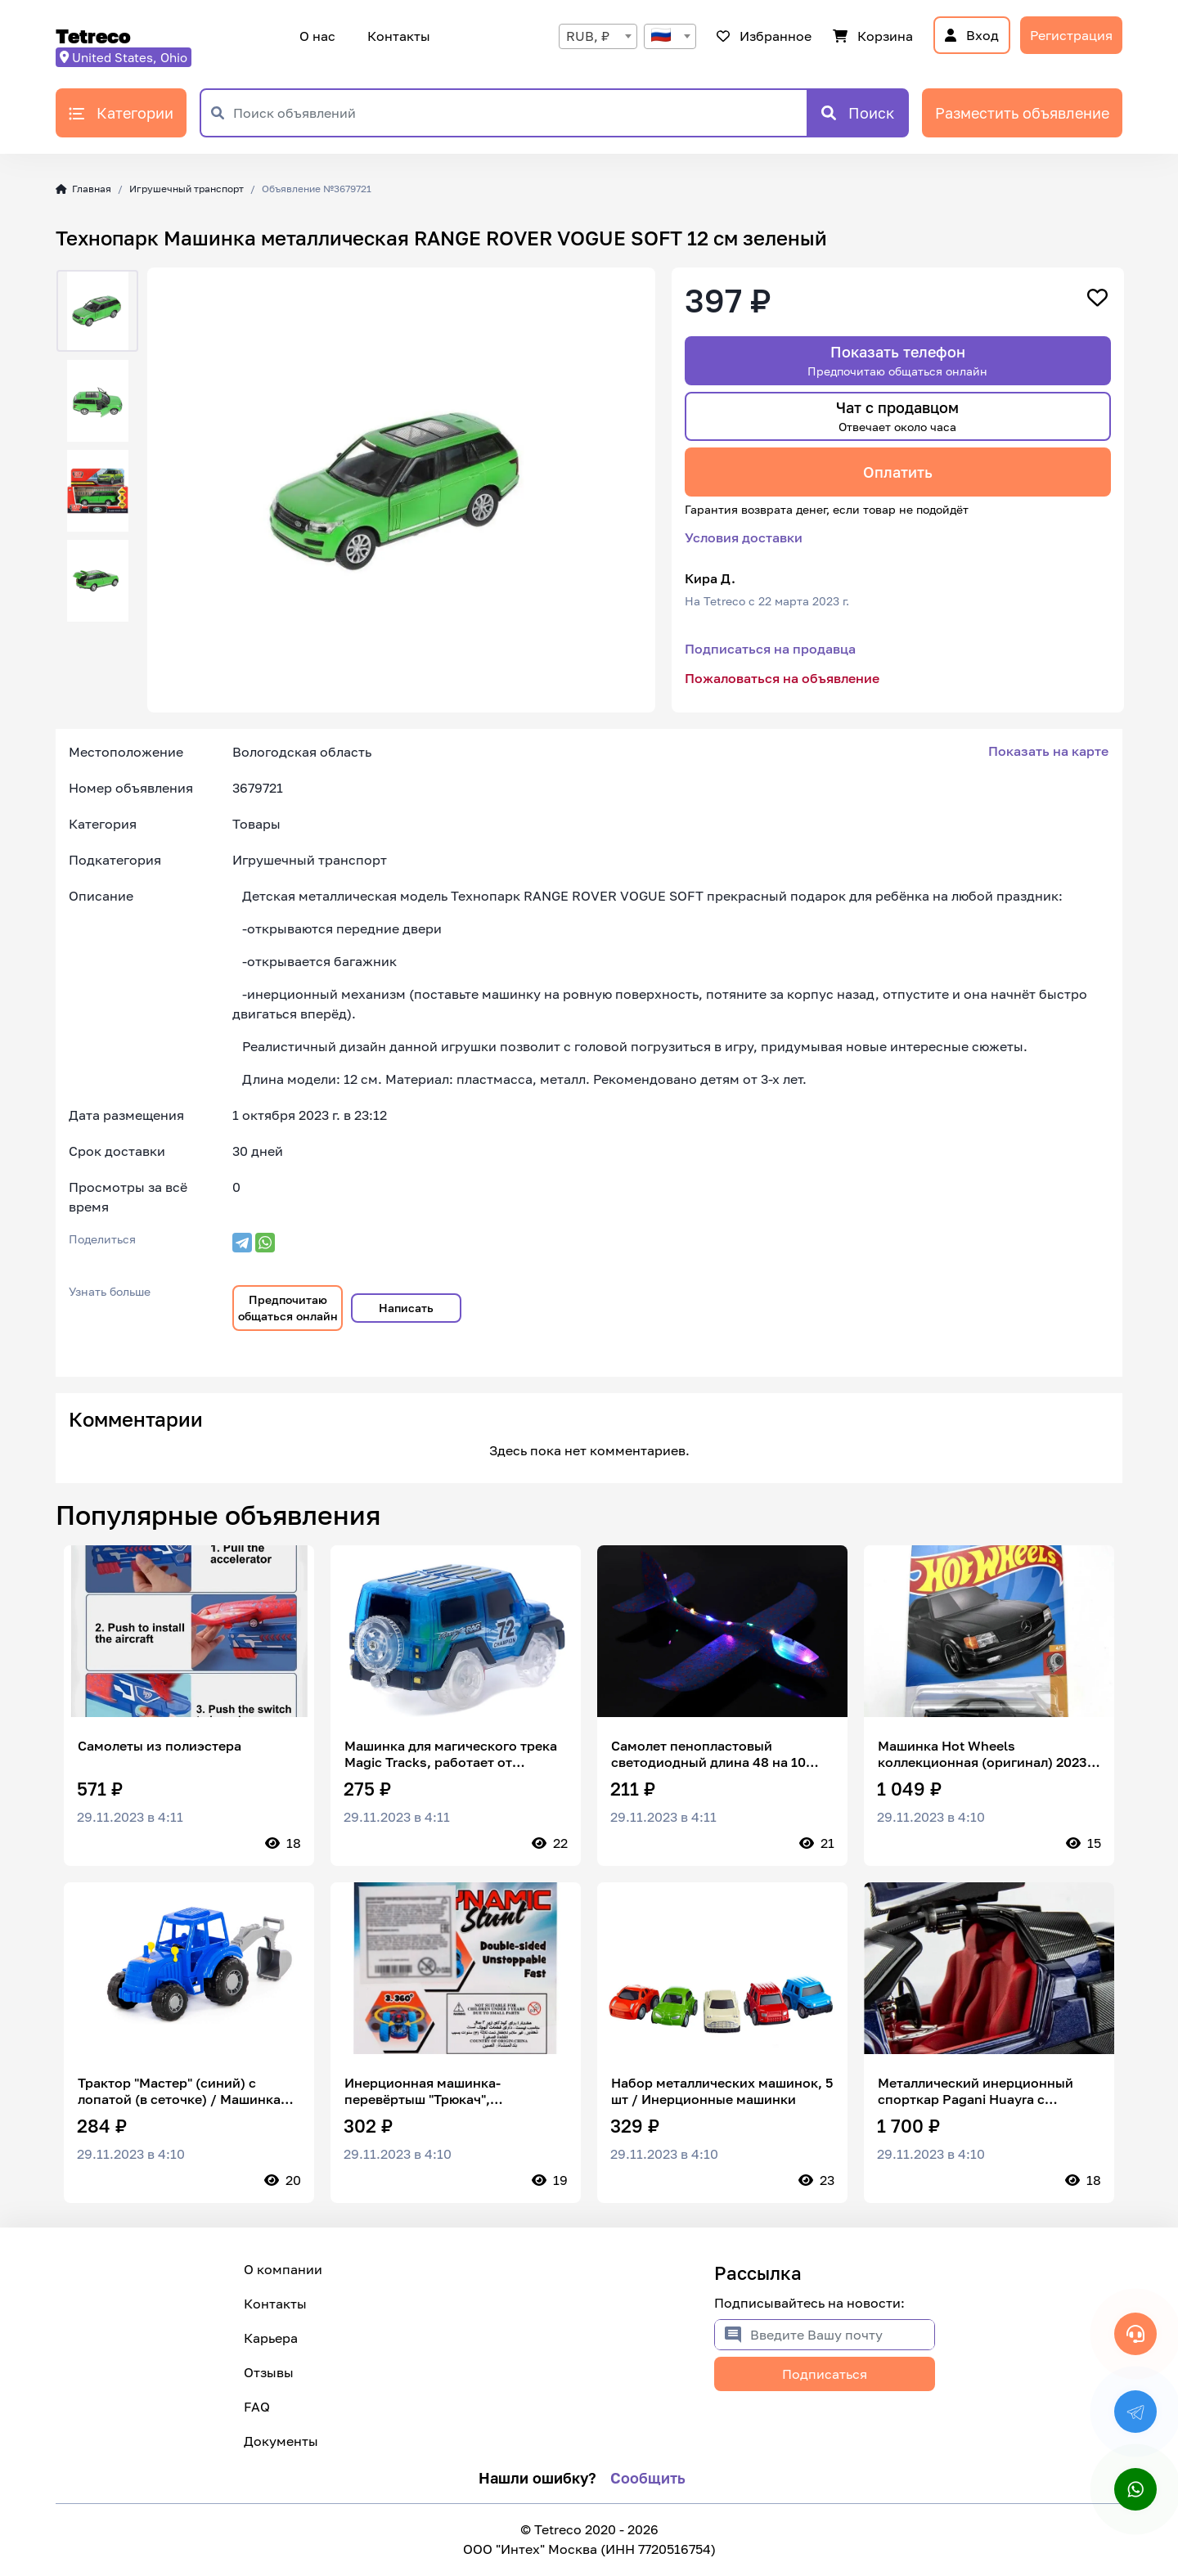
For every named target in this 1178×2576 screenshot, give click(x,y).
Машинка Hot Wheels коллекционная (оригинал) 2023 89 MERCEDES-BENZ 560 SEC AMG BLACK (987, 1754)
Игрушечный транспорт (186, 188)
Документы (281, 2441)
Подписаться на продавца (770, 649)
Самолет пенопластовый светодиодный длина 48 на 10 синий (708, 1754)
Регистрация (1071, 35)
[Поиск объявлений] (520, 113)
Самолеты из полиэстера (159, 1746)
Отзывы (269, 2372)
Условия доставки (744, 537)
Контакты (396, 36)
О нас (317, 36)
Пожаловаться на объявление (782, 678)
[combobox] (598, 36)
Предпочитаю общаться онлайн (288, 1307)
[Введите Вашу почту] (842, 2334)
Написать (406, 1308)
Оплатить (898, 472)
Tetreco (93, 35)
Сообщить (648, 2478)
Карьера (271, 2338)
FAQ (257, 2406)
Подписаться (824, 2374)
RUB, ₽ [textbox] (587, 36)
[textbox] (670, 36)
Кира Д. (710, 578)
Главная (83, 188)
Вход (972, 35)
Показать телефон (897, 360)
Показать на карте (1048, 751)
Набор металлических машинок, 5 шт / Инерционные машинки (722, 2091)
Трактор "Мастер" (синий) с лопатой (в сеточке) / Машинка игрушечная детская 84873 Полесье (179, 2091)
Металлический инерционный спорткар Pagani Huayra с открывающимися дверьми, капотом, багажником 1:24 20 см (984, 2091)
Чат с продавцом (897, 416)
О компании (283, 2269)
